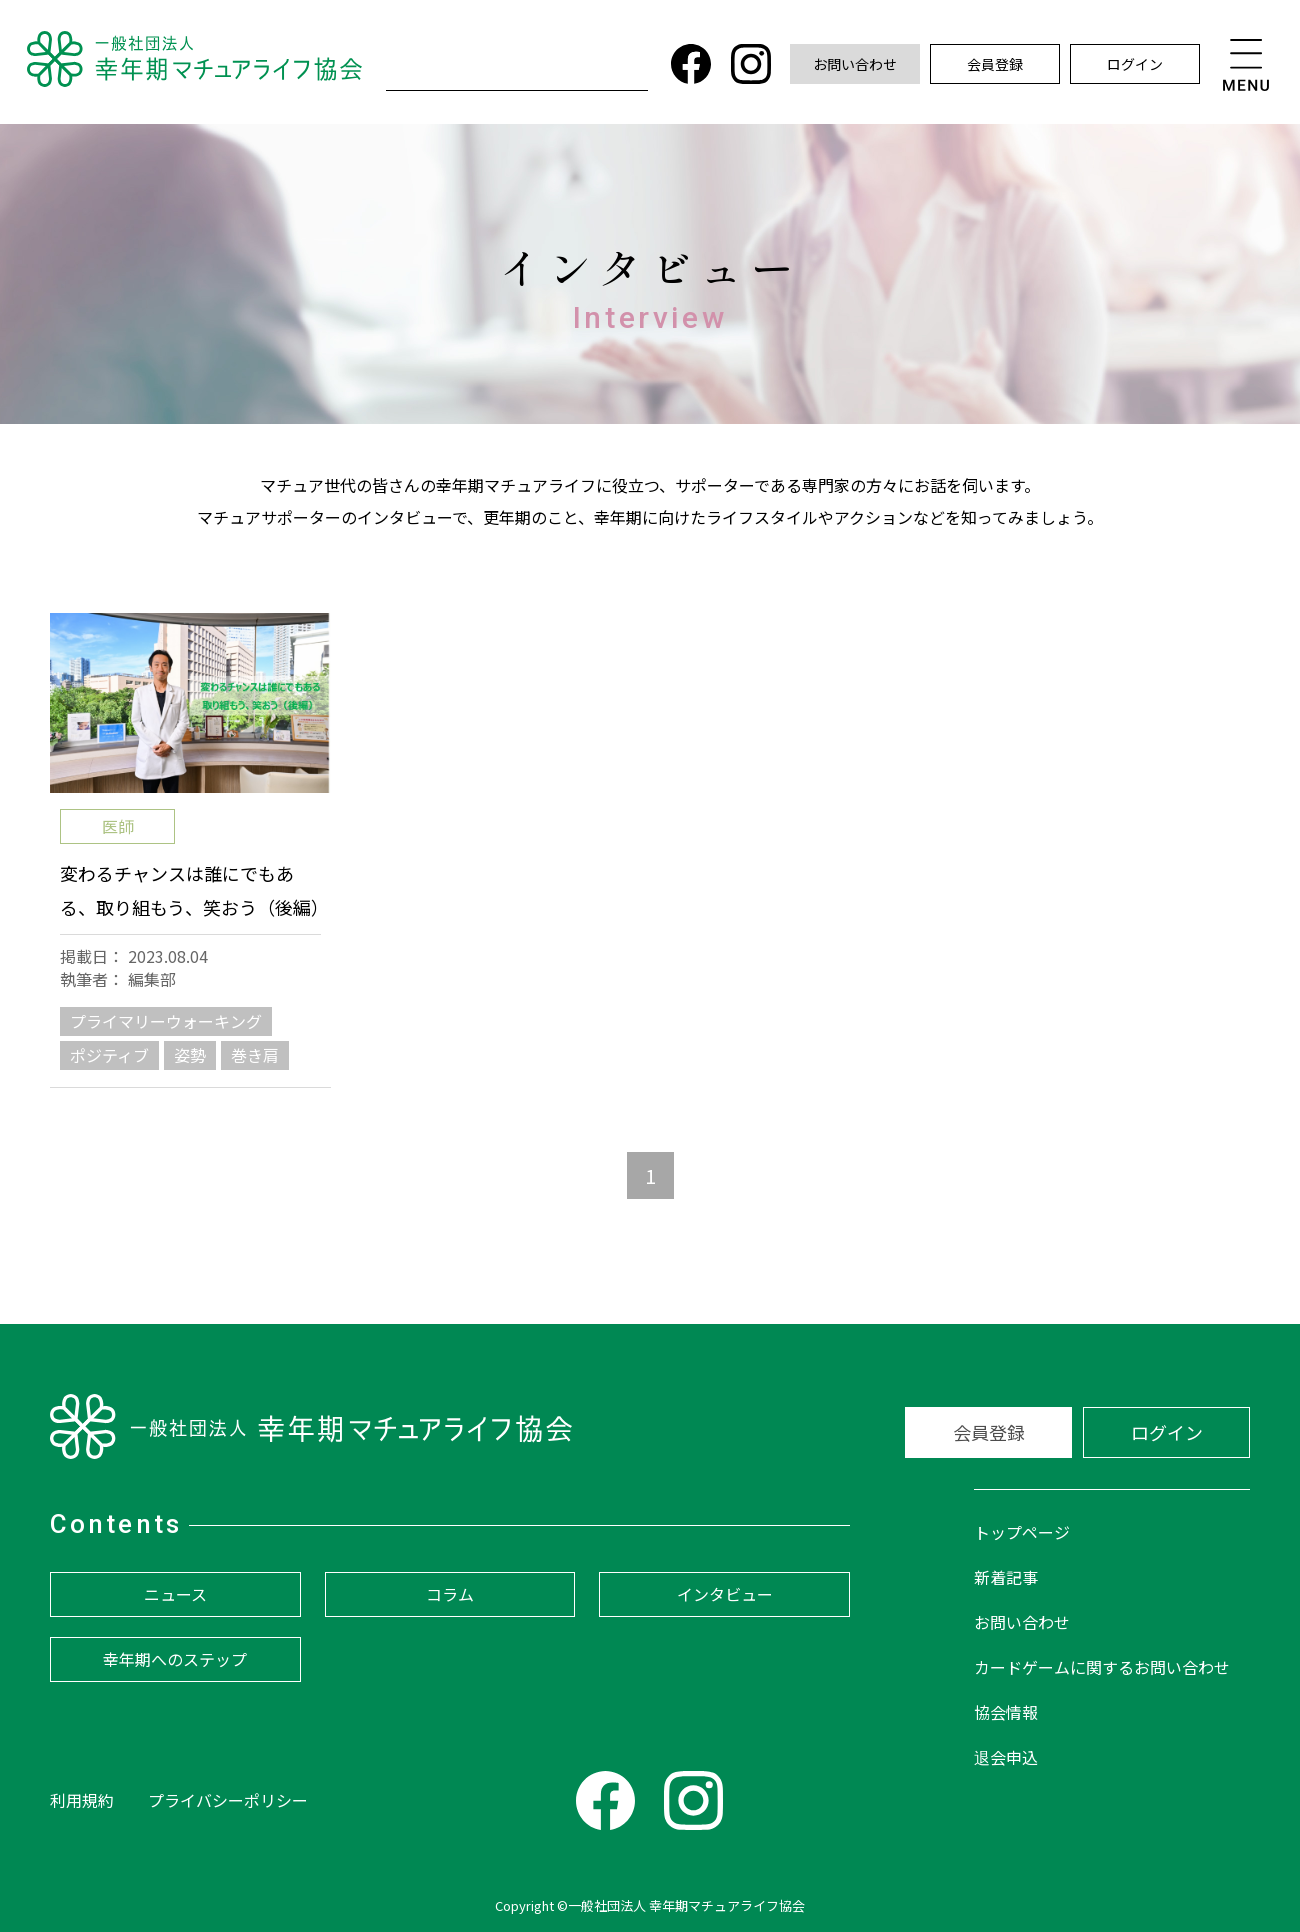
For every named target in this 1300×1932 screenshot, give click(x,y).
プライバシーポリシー (228, 1800)
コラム (450, 1594)
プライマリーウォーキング (166, 1021)
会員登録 (995, 64)
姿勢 (190, 1055)
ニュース (175, 1594)
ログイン (1135, 64)
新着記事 (1006, 1577)
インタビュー (725, 1594)
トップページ (1022, 1532)
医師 (118, 826)
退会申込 (1006, 1757)
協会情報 (1006, 1712)
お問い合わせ (855, 64)
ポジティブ (109, 1055)
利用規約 (82, 1800)
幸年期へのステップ (175, 1659)
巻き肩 (255, 1055)
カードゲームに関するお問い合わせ (1102, 1667)
